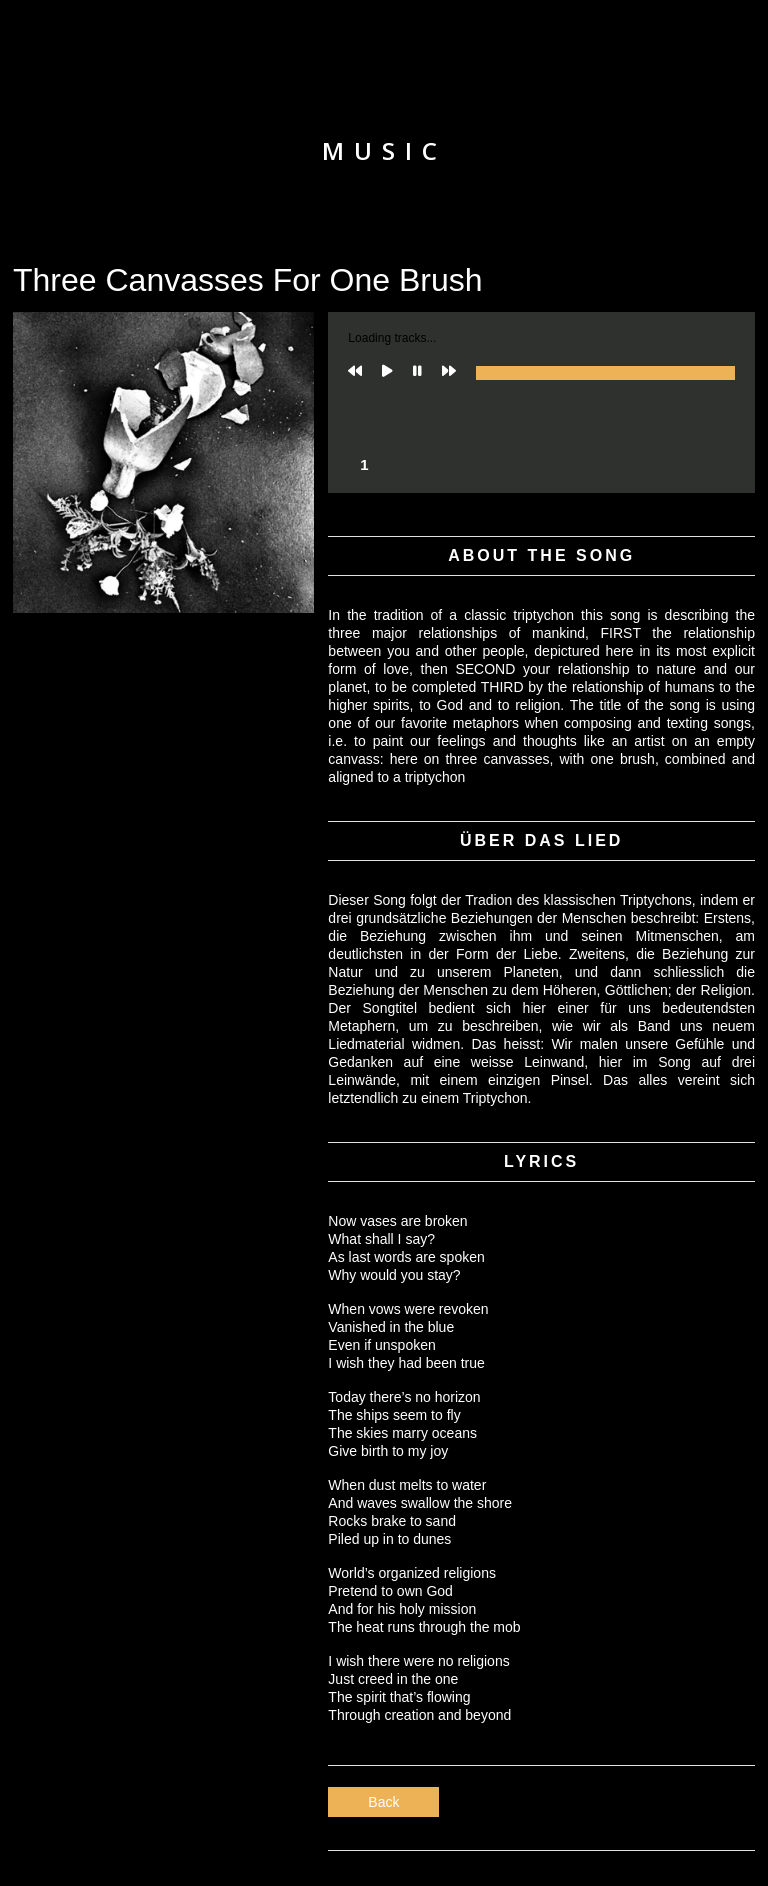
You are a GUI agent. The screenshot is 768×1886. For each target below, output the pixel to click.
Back (383, 1802)
